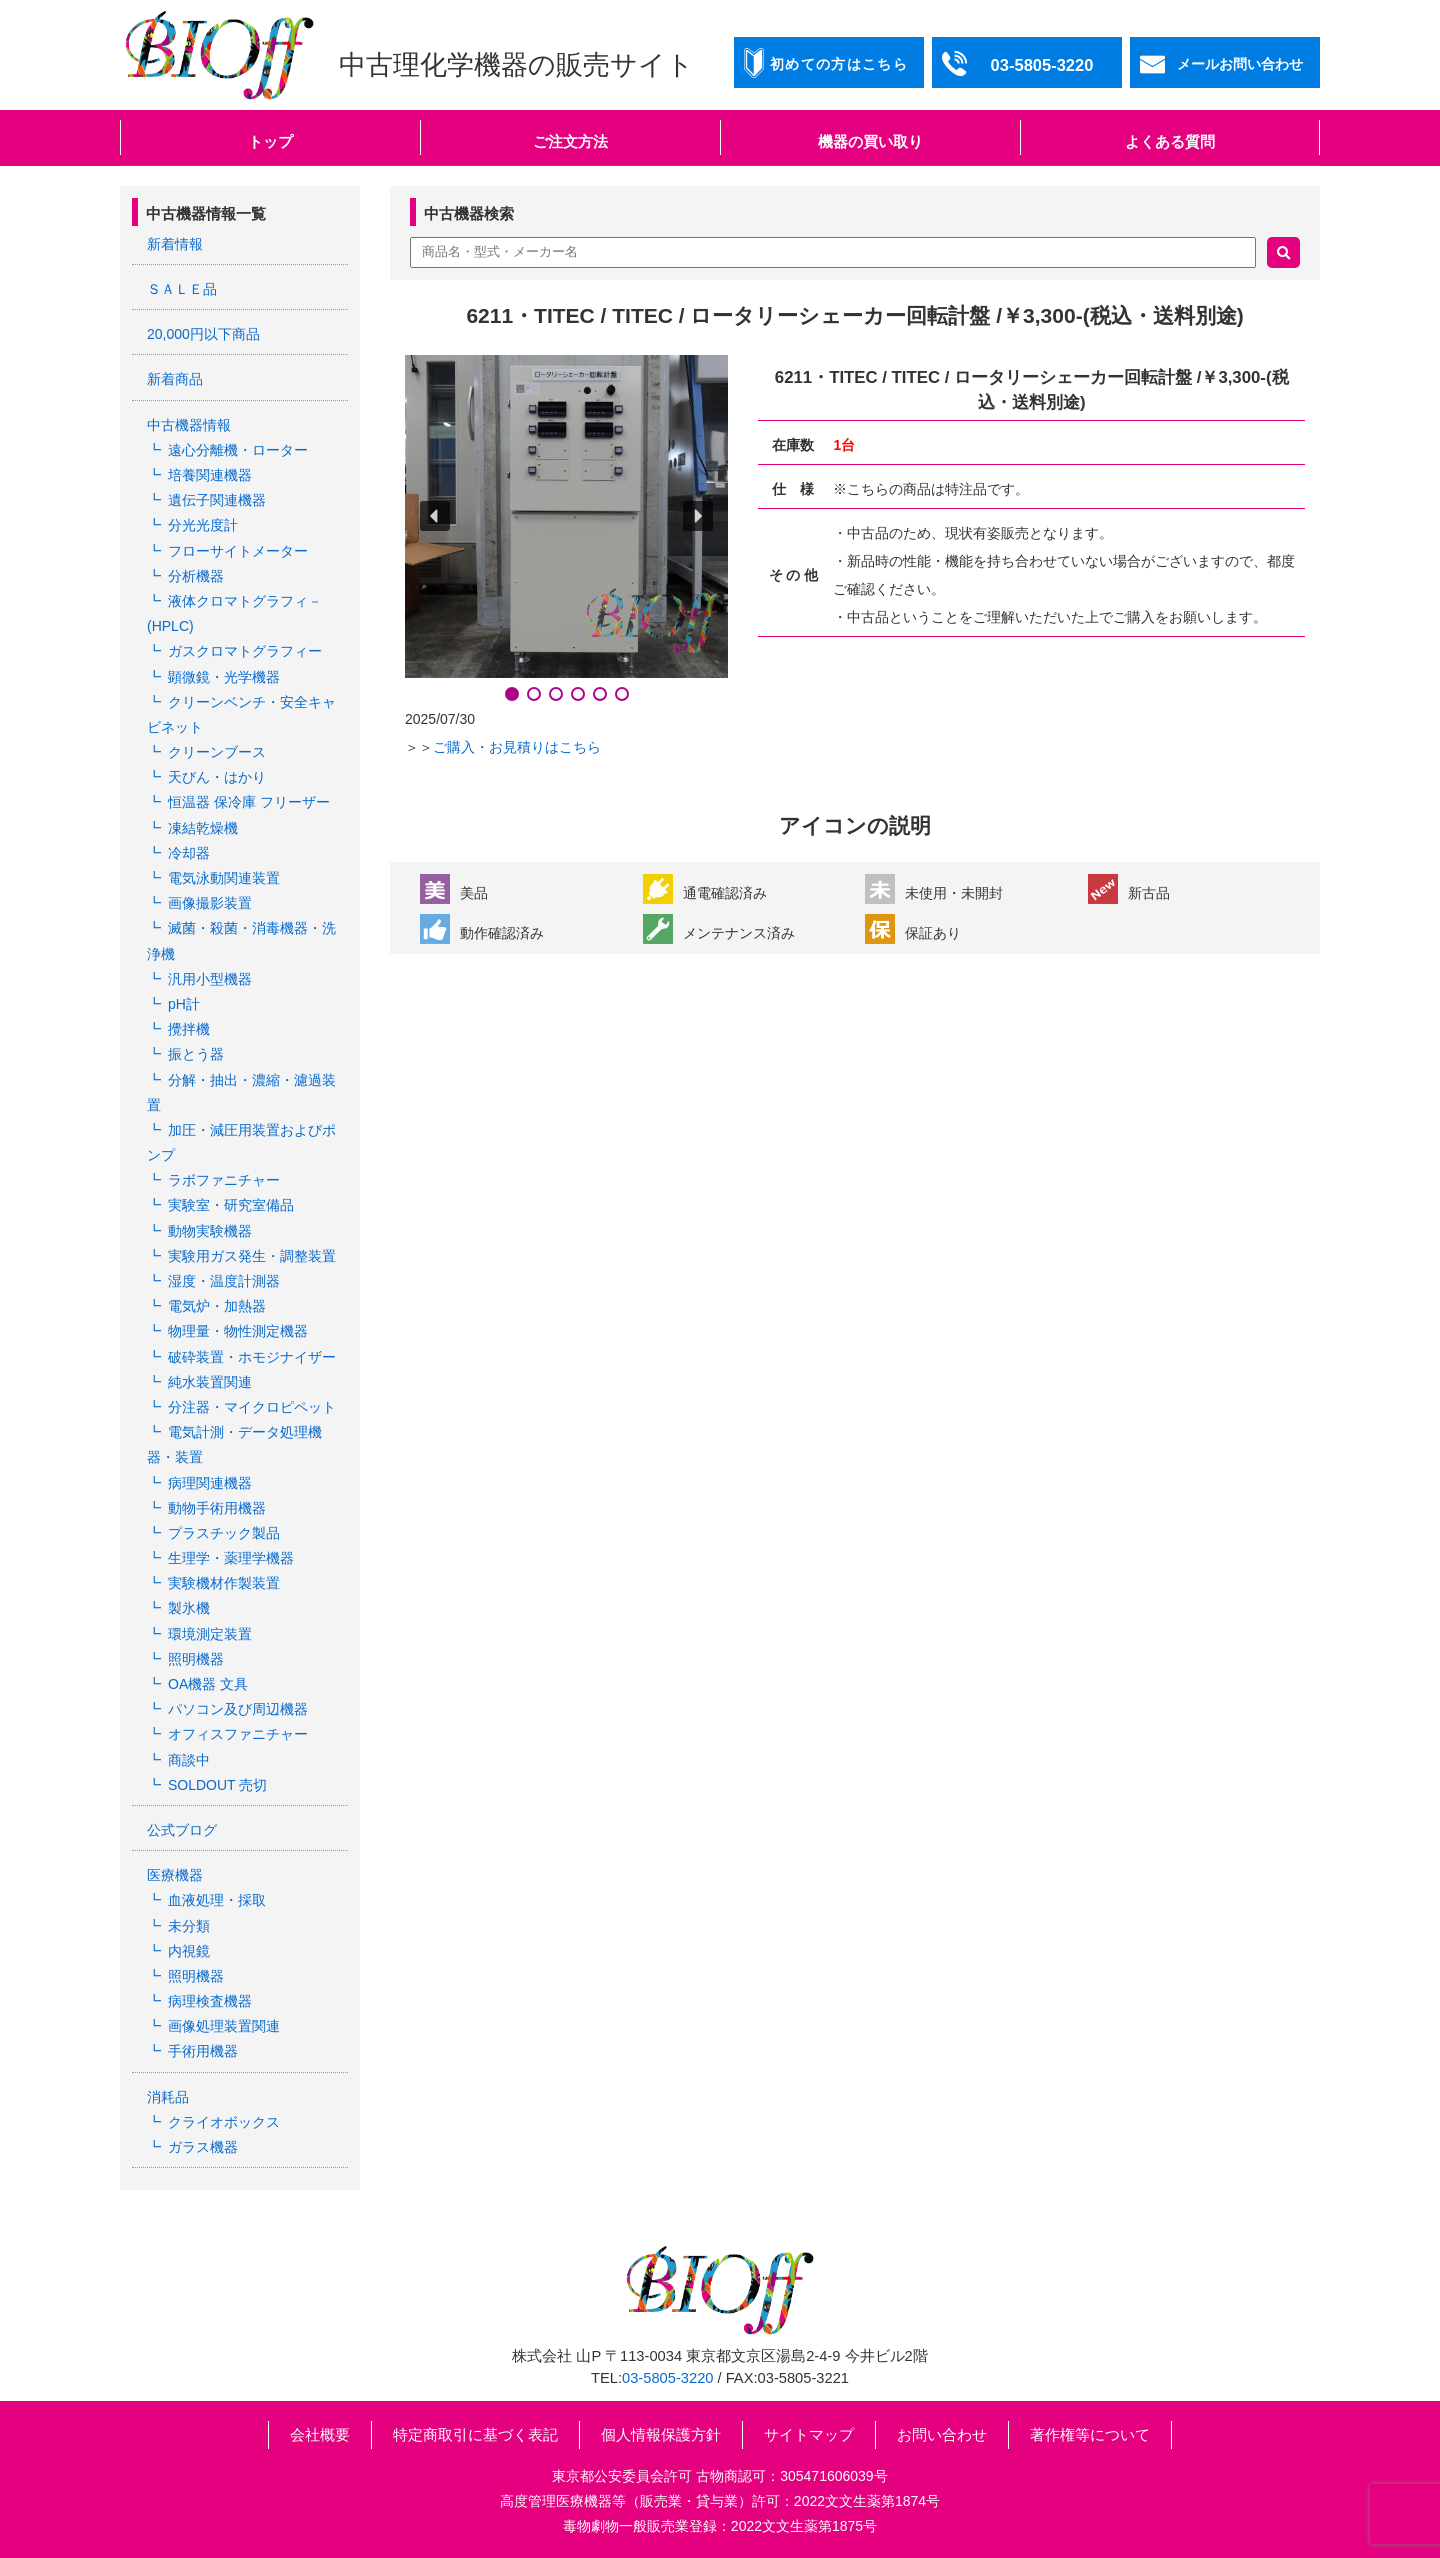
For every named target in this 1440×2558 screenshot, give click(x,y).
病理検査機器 (210, 2001)
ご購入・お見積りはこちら (517, 747)
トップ (270, 141)
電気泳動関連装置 (224, 878)
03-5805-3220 (667, 2378)
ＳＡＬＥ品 (182, 289)
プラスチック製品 (224, 1533)
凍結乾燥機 (203, 828)
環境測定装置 (210, 1634)
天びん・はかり (217, 777)
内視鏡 (189, 1951)
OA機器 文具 (208, 1684)
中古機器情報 (189, 425)
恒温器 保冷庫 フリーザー (249, 802)
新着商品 (175, 379)
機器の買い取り (870, 141)
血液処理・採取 (217, 1900)
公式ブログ (182, 1830)
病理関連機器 (210, 1483)
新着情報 (175, 244)
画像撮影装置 (210, 903)
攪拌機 (189, 1029)
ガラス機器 (203, 2147)
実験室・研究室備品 (231, 1205)
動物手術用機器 (217, 1508)
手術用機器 (203, 2051)
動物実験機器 (210, 1231)
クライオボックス (224, 2122)
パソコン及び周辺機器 (238, 1709)
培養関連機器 (210, 475)
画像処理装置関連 (224, 2026)
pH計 (184, 1004)
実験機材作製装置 (224, 1583)
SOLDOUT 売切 (217, 1785)
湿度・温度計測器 (224, 1281)
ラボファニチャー (224, 1180)
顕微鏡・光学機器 (224, 677)
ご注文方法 (570, 141)
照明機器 (196, 1659)
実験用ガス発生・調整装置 (252, 1256)
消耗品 (168, 2097)
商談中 (189, 1760)
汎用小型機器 (210, 979)
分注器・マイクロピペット (252, 1407)
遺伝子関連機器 (217, 500)
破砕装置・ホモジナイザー (252, 1357)
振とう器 (196, 1054)
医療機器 (175, 1875)
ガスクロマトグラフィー (245, 651)
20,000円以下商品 (203, 334)
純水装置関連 (210, 1382)
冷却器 (189, 853)
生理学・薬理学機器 (231, 1558)
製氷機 (189, 1608)
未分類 (189, 1926)
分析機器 (196, 576)
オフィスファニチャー (238, 1734)
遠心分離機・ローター (238, 450)
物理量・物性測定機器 (238, 1331)
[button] (435, 516)
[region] (566, 530)
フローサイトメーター (238, 551)
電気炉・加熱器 (217, 1306)
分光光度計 (203, 525)
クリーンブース (217, 752)
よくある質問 (1170, 141)
